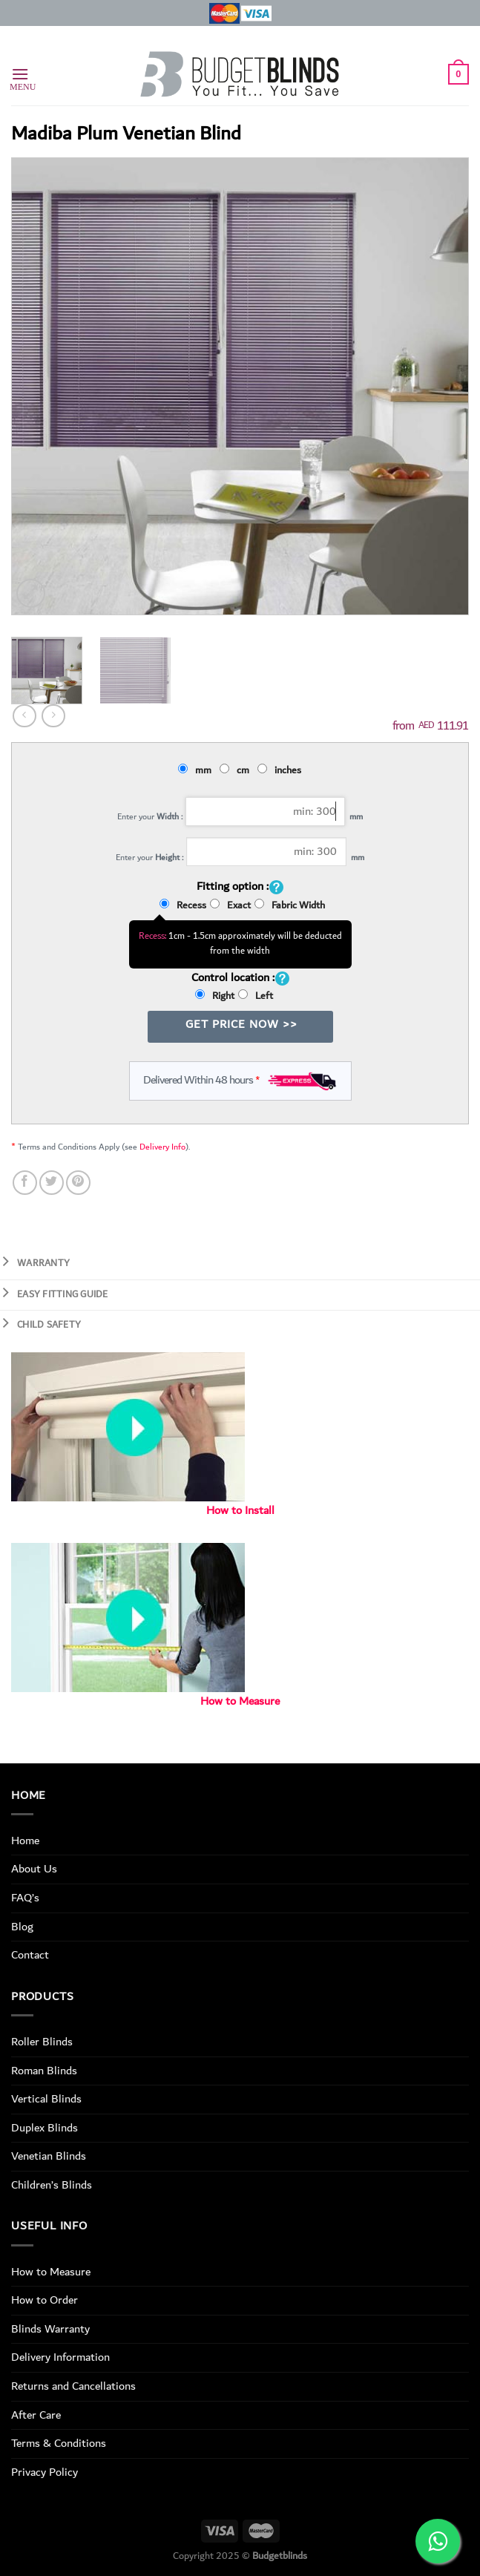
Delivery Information (60, 2357)
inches (281, 770)
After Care (36, 2415)
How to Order (44, 2300)
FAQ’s (25, 1897)
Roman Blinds (44, 2070)
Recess (183, 905)
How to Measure (240, 1701)
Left (255, 996)
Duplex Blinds (44, 2127)
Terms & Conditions (58, 2443)
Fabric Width (289, 905)
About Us (34, 1868)
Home (25, 1840)
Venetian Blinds (48, 2156)
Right (214, 996)
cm (237, 770)
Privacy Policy (44, 2472)
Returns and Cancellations (73, 2386)
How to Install (240, 1510)
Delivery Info (162, 1147)
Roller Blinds (42, 2041)
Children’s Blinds (51, 2185)
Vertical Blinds (46, 2098)
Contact (30, 1954)
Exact (230, 905)
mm (197, 770)
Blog (22, 1926)
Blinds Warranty (50, 2329)
